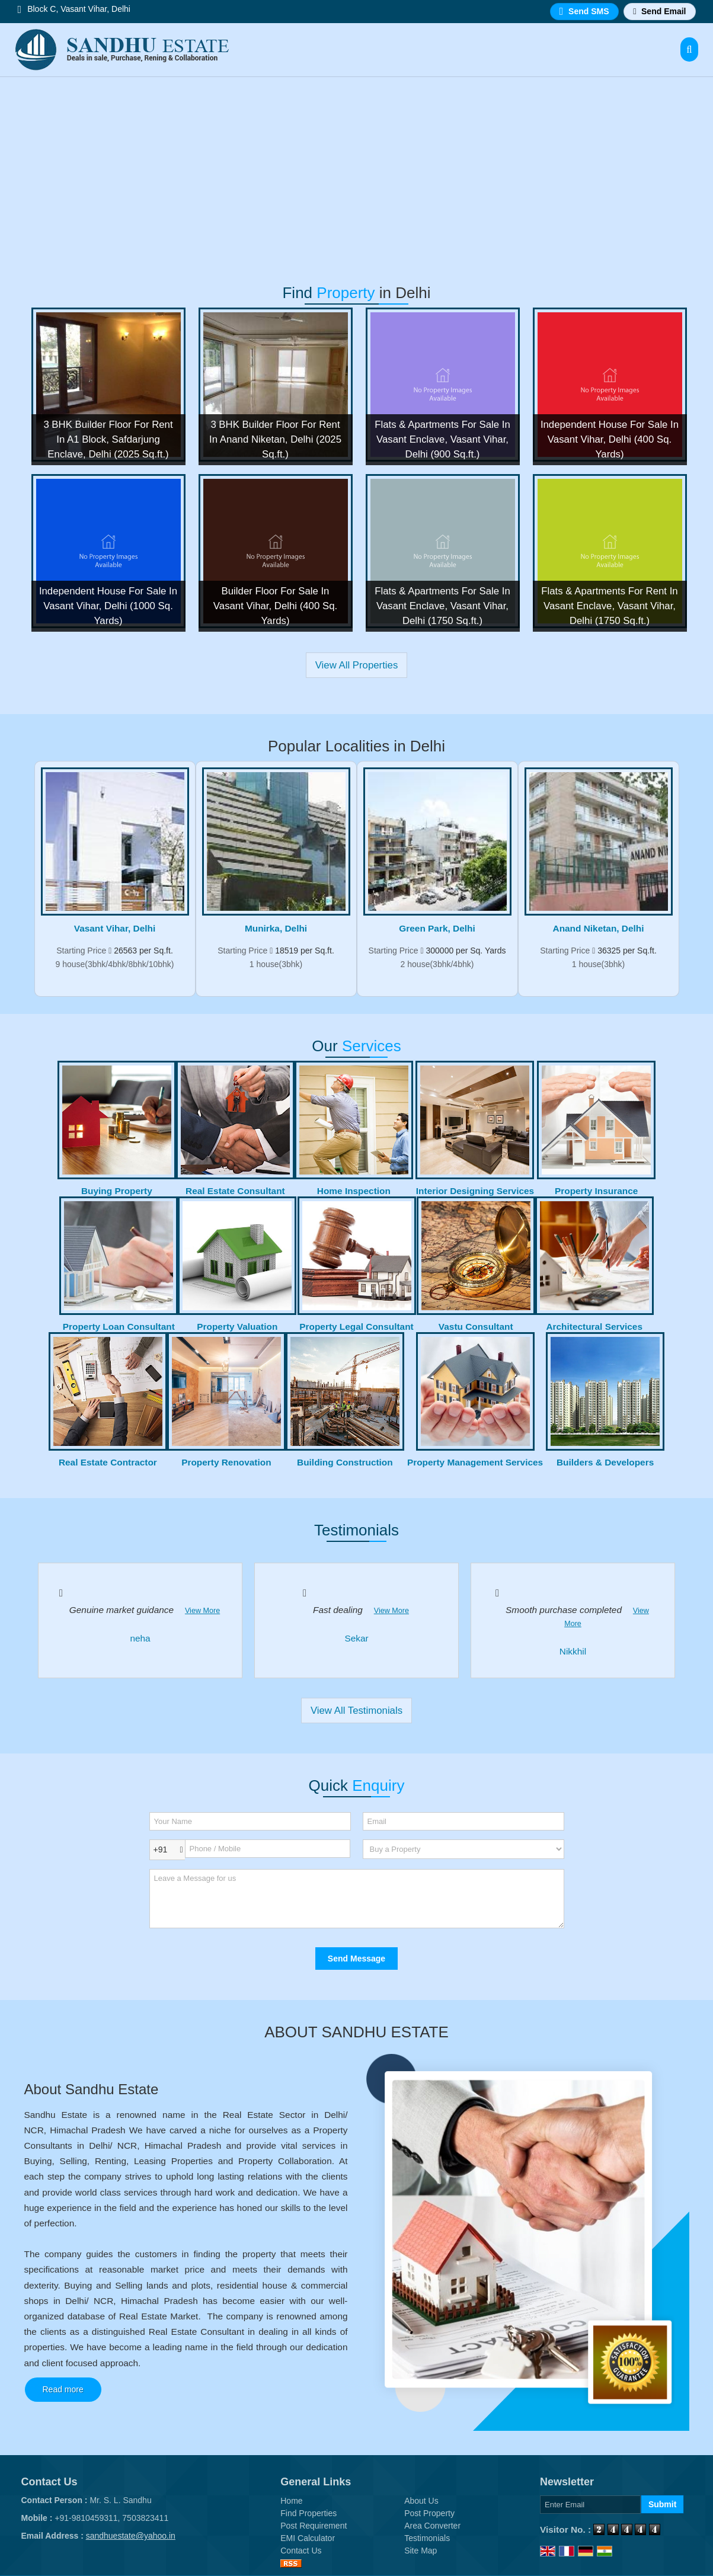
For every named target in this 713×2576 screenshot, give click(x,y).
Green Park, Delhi (437, 928)
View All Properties (356, 665)
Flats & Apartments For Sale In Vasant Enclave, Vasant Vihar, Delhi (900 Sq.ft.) (442, 439)
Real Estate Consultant (235, 1191)
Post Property (429, 2513)
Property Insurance (596, 1191)
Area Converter (432, 2525)
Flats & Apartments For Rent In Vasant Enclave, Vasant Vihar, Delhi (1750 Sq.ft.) (609, 605)
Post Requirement (313, 2525)
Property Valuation (237, 1326)
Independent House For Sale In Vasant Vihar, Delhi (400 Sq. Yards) (610, 439)
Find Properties (308, 2513)
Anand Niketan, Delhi (598, 928)
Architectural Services (594, 1326)
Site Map (420, 2550)
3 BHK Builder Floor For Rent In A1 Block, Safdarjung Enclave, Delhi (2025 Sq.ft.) (107, 439)
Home (291, 2500)
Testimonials (427, 2538)
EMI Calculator (307, 2538)
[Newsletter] (590, 2504)
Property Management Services (475, 1462)
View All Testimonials (356, 1710)
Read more (63, 2389)
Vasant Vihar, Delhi (114, 928)
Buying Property (116, 1191)
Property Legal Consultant (356, 1326)
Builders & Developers (605, 1462)
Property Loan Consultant (119, 1326)
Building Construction (345, 1462)
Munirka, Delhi (276, 928)
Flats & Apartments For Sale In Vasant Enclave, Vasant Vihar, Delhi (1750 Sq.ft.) (442, 605)
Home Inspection (354, 1191)
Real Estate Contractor (108, 1462)
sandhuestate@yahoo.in (130, 2535)
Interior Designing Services (475, 1191)
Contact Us (300, 2550)
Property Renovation (226, 1462)
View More (202, 1611)
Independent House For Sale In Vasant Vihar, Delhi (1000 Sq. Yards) (108, 605)
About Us (421, 2500)
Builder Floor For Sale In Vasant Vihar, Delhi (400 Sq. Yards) (275, 605)
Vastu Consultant (476, 1326)
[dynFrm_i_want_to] (463, 1849)
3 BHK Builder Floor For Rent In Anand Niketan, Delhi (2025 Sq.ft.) (275, 439)
